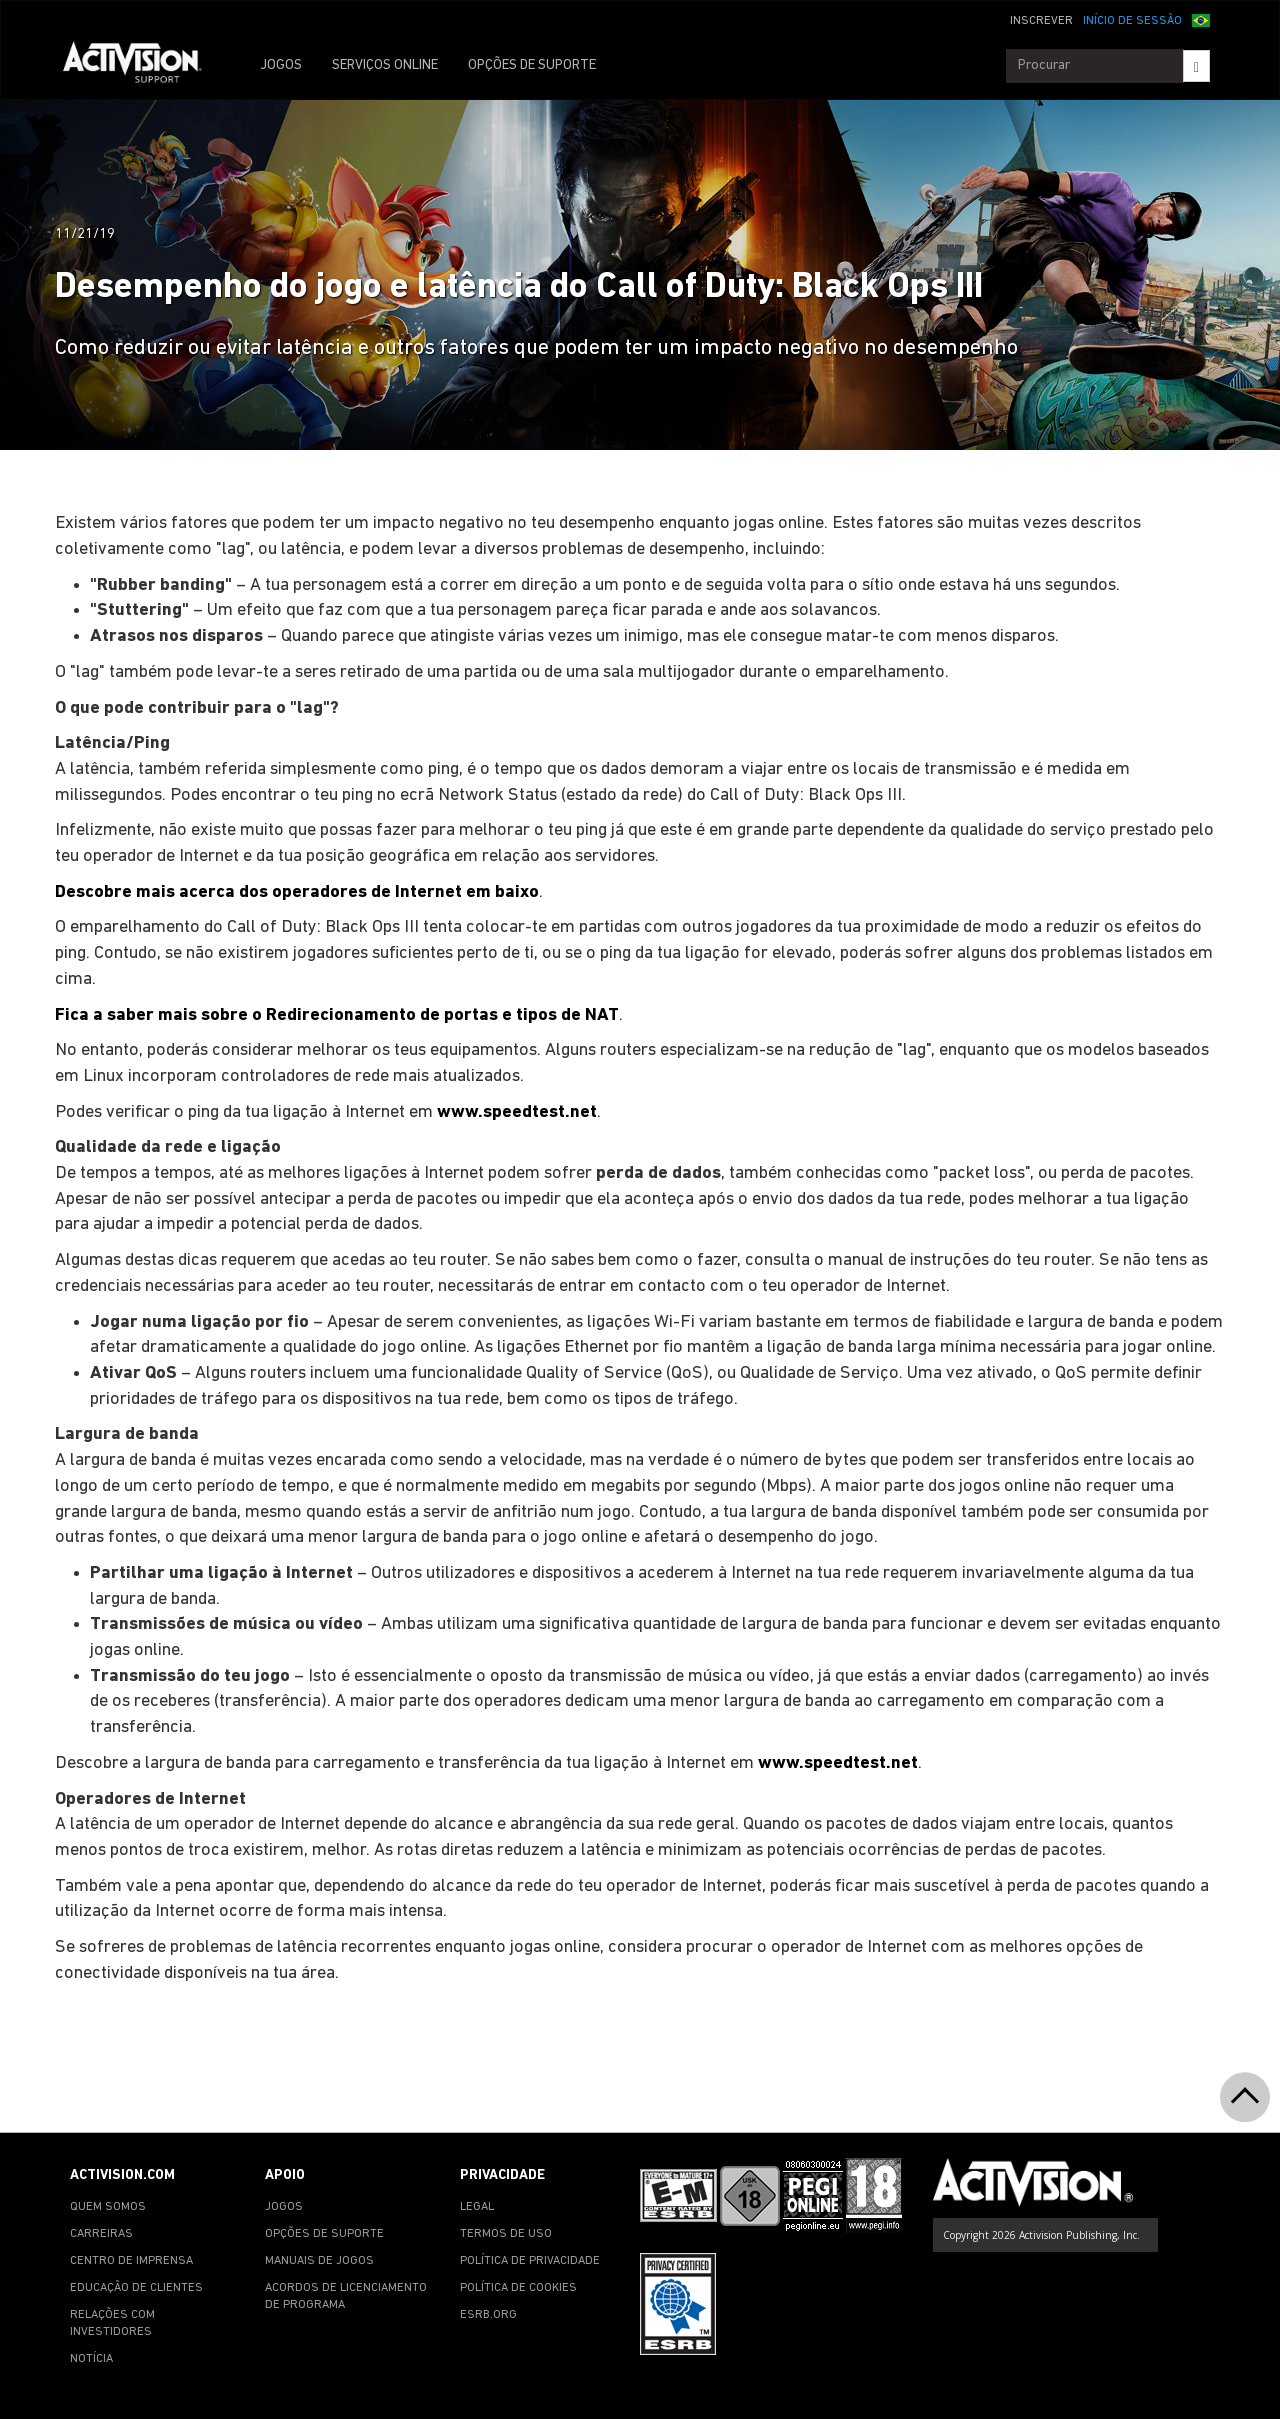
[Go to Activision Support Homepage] (142, 66)
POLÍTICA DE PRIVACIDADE (530, 2261)
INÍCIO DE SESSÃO (1132, 21)
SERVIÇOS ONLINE (385, 65)
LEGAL (477, 2207)
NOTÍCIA (91, 2359)
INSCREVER (1041, 21)
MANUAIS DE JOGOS (319, 2261)
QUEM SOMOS (108, 2207)
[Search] (1196, 66)
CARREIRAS (101, 2234)
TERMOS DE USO (506, 2234)
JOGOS (281, 65)
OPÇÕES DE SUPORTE (532, 65)
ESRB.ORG (488, 2315)
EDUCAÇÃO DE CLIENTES (136, 2288)
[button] (1201, 19)
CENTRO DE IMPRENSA (131, 2261)
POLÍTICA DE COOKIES (518, 2288)
